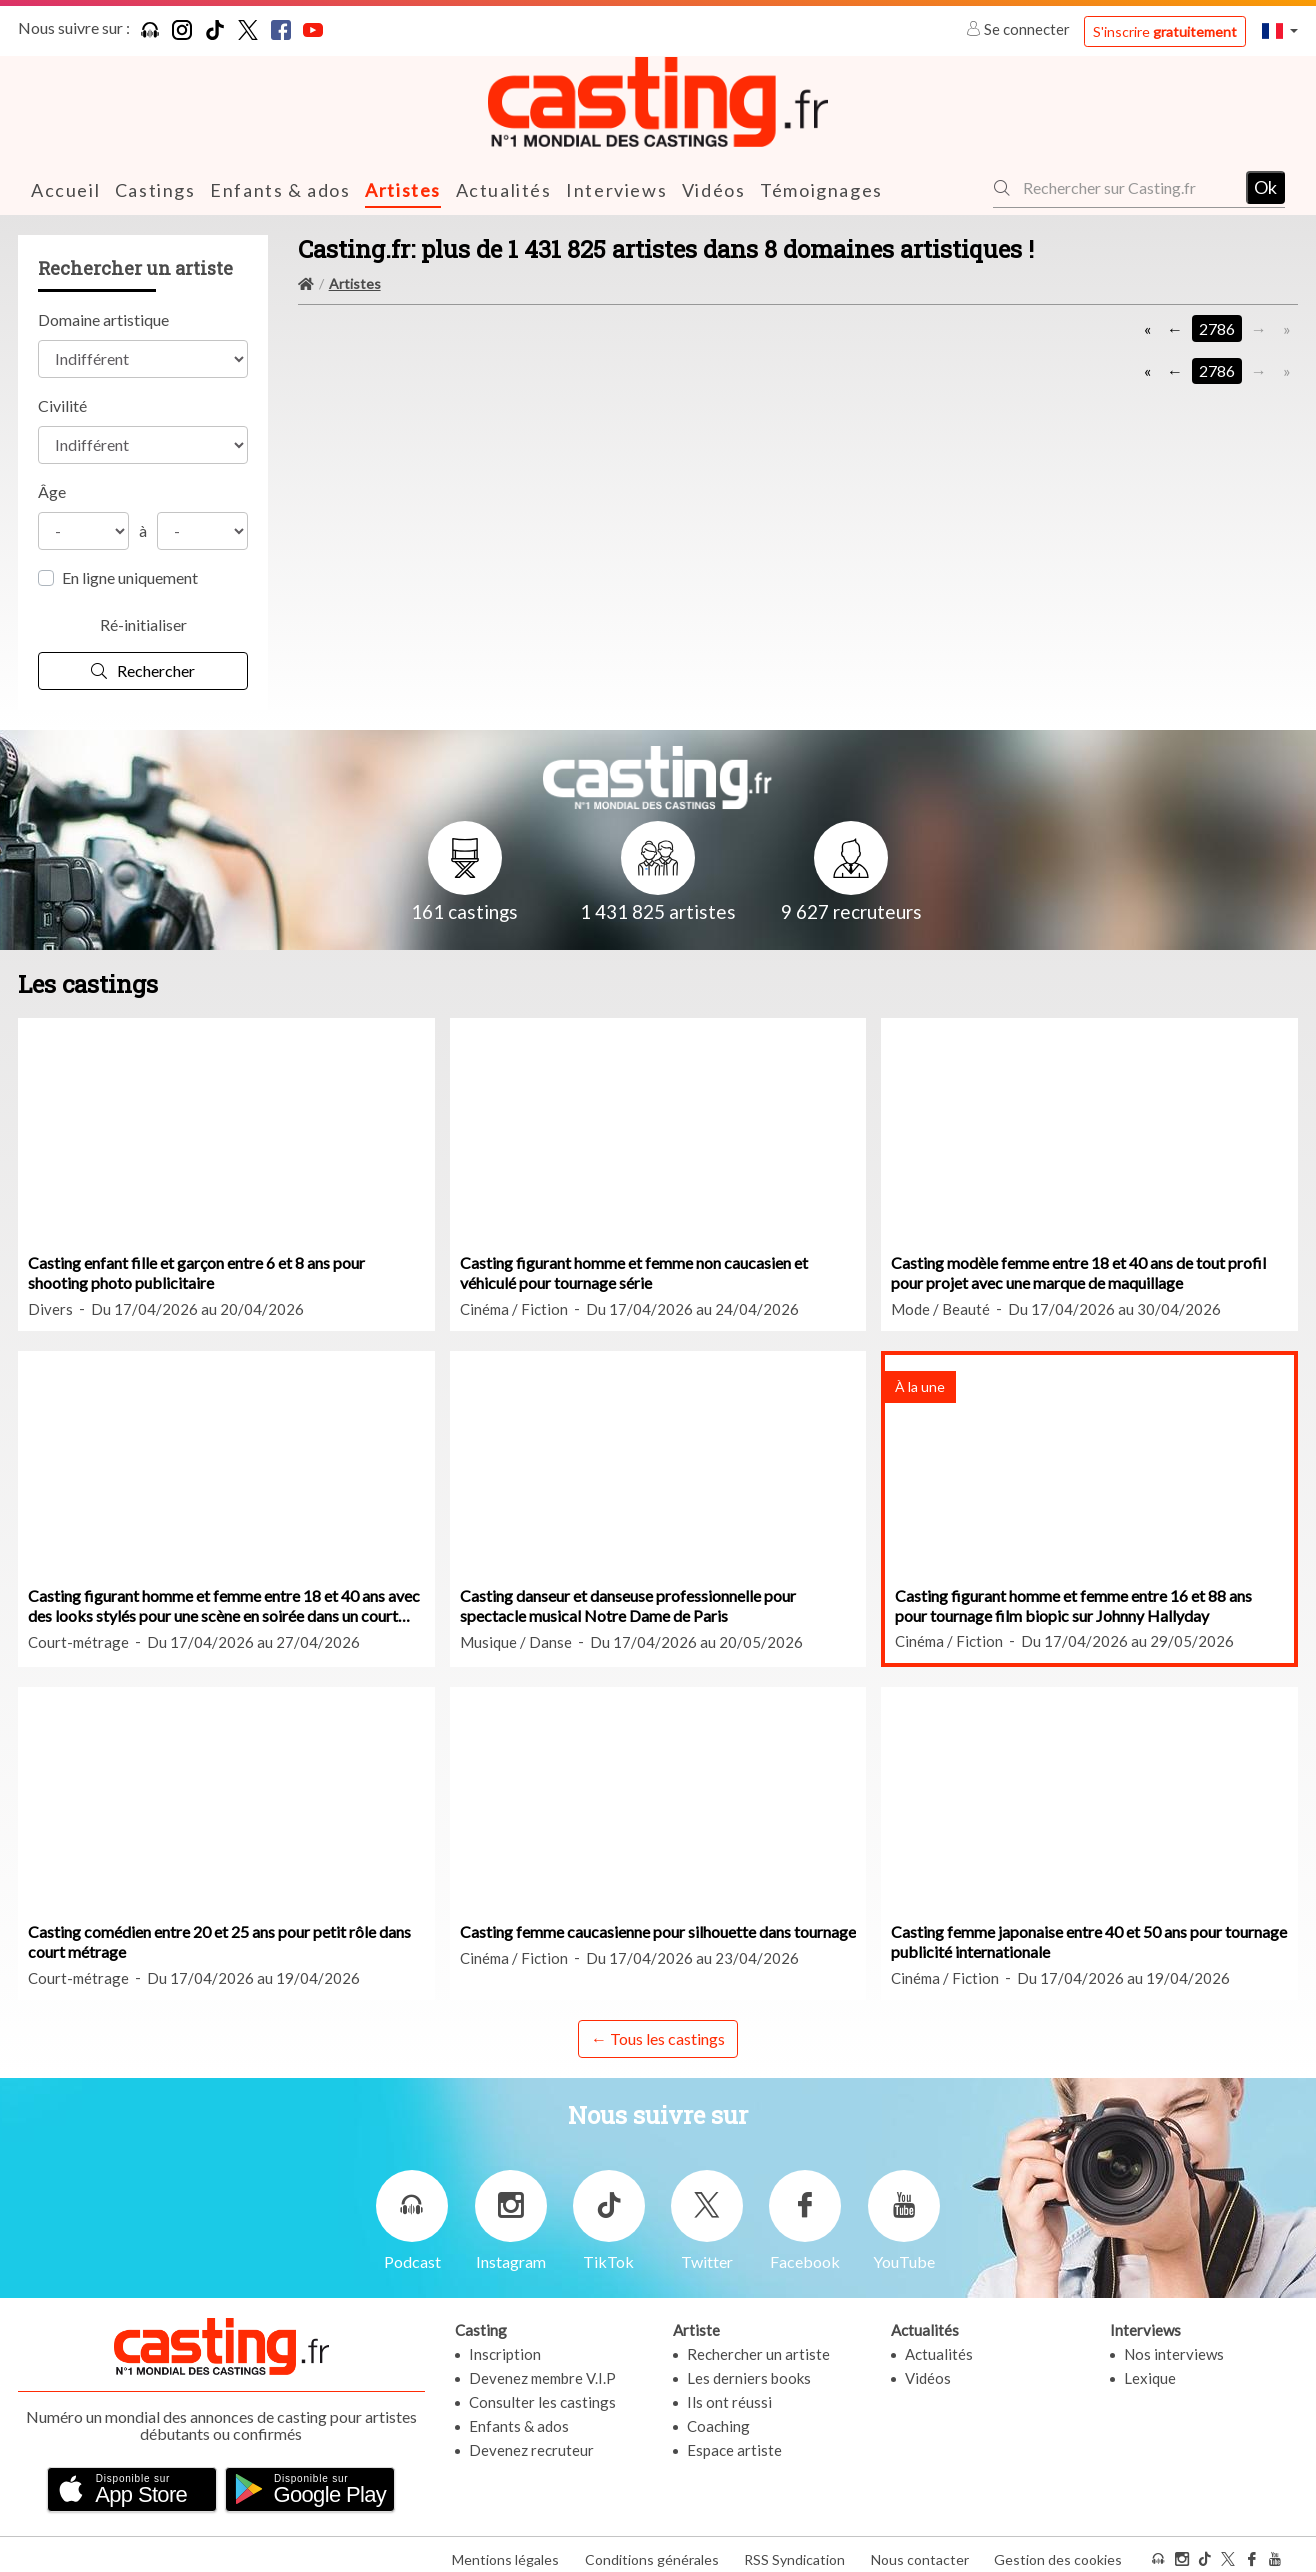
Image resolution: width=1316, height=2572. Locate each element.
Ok (1265, 187)
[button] (1280, 30)
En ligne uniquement (130, 576)
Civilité (62, 404)
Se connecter (1019, 29)
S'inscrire (1165, 31)
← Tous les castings (658, 2037)
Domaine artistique (103, 318)
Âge (52, 490)
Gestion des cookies (1058, 2550)
